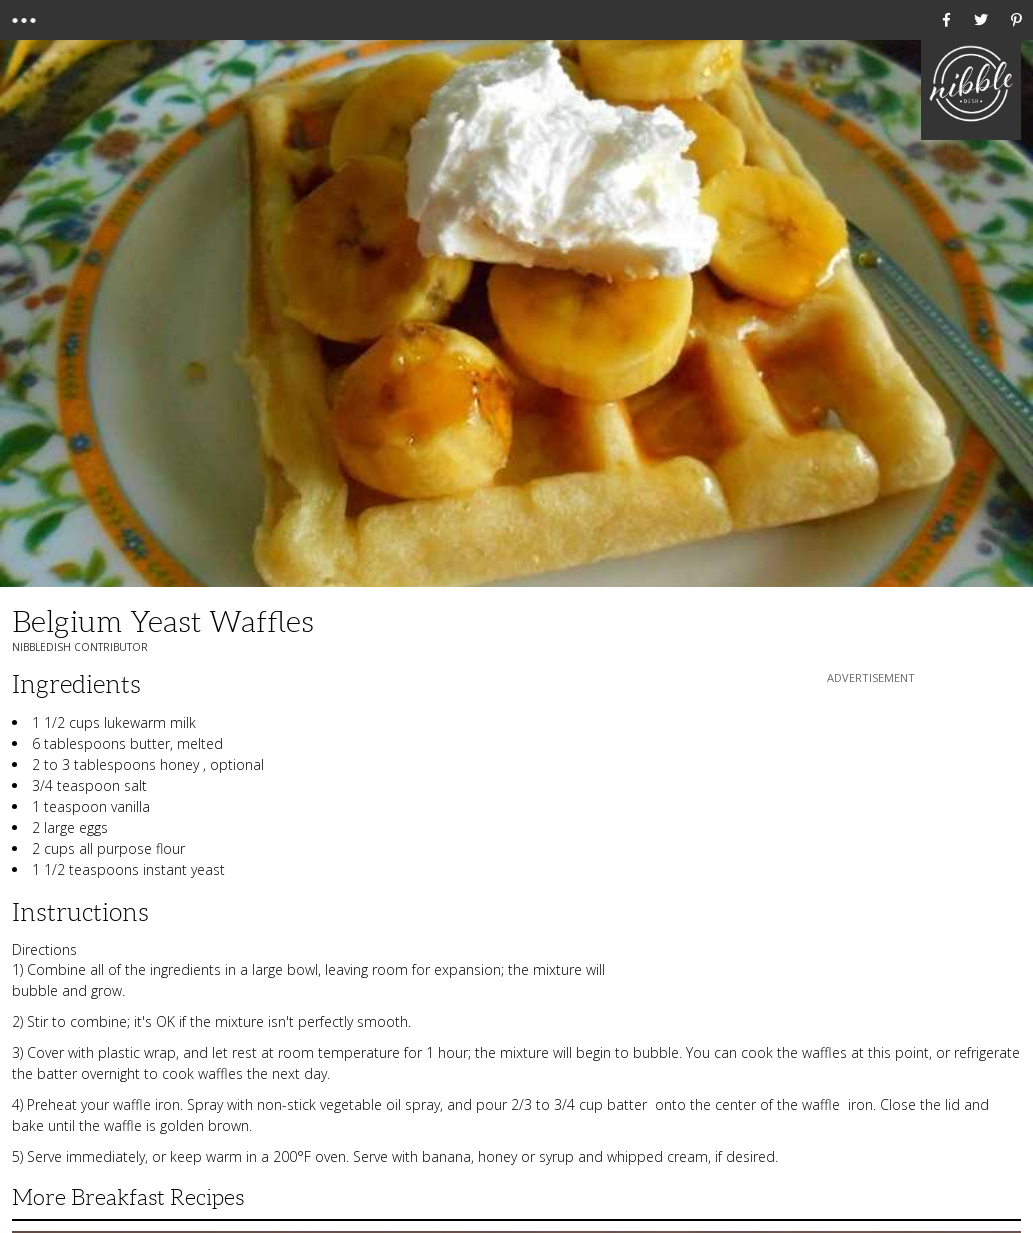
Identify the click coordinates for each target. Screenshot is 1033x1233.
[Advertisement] (871, 813)
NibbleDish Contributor (80, 647)
